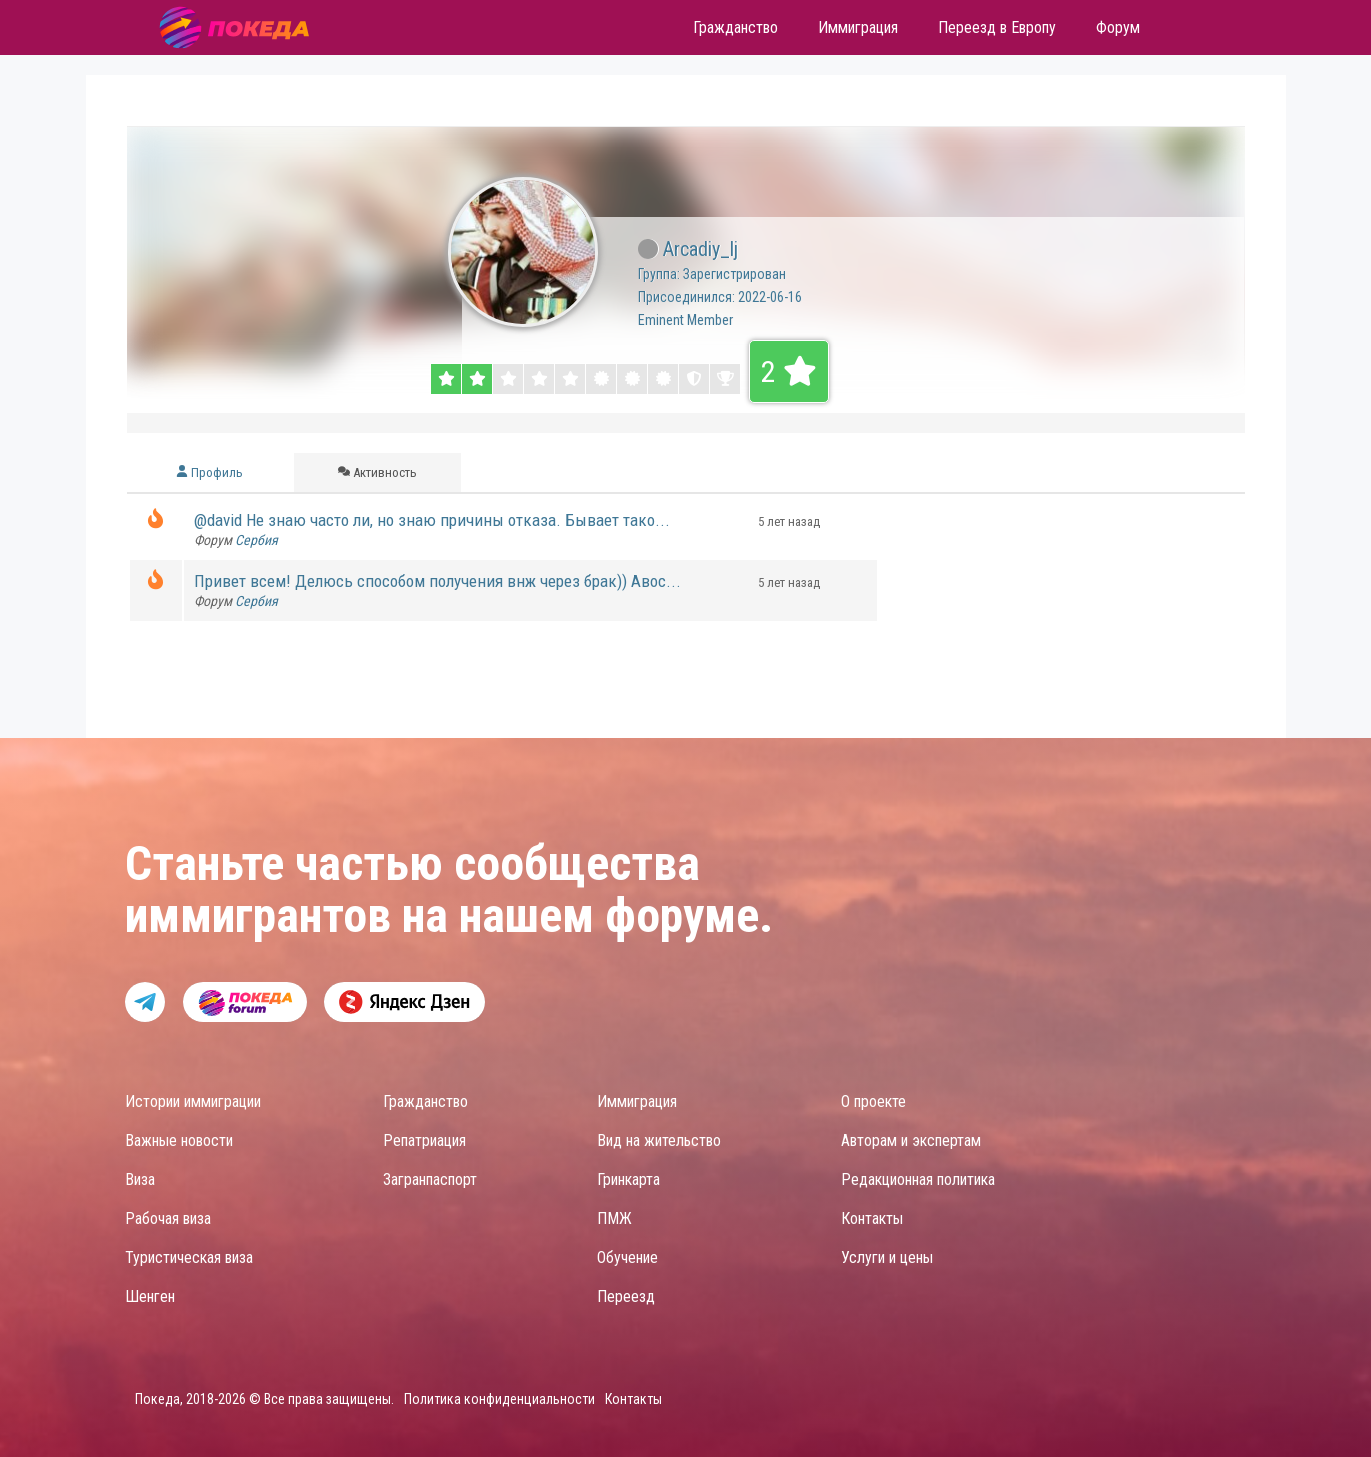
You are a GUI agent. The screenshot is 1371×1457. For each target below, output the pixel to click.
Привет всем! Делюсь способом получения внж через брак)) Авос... (437, 581)
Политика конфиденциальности (499, 1399)
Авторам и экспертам (911, 1140)
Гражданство (425, 1101)
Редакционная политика (918, 1179)
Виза (140, 1179)
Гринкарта (628, 1179)
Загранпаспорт (430, 1179)
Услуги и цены (887, 1257)
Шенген (150, 1296)
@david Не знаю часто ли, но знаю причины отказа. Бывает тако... (432, 520)
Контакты (872, 1218)
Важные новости (179, 1140)
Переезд (626, 1296)
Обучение (627, 1257)
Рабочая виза (168, 1218)
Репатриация (424, 1140)
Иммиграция (637, 1101)
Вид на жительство (659, 1140)
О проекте (873, 1101)
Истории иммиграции (193, 1101)
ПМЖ (614, 1218)
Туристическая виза (189, 1257)
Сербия (256, 540)
